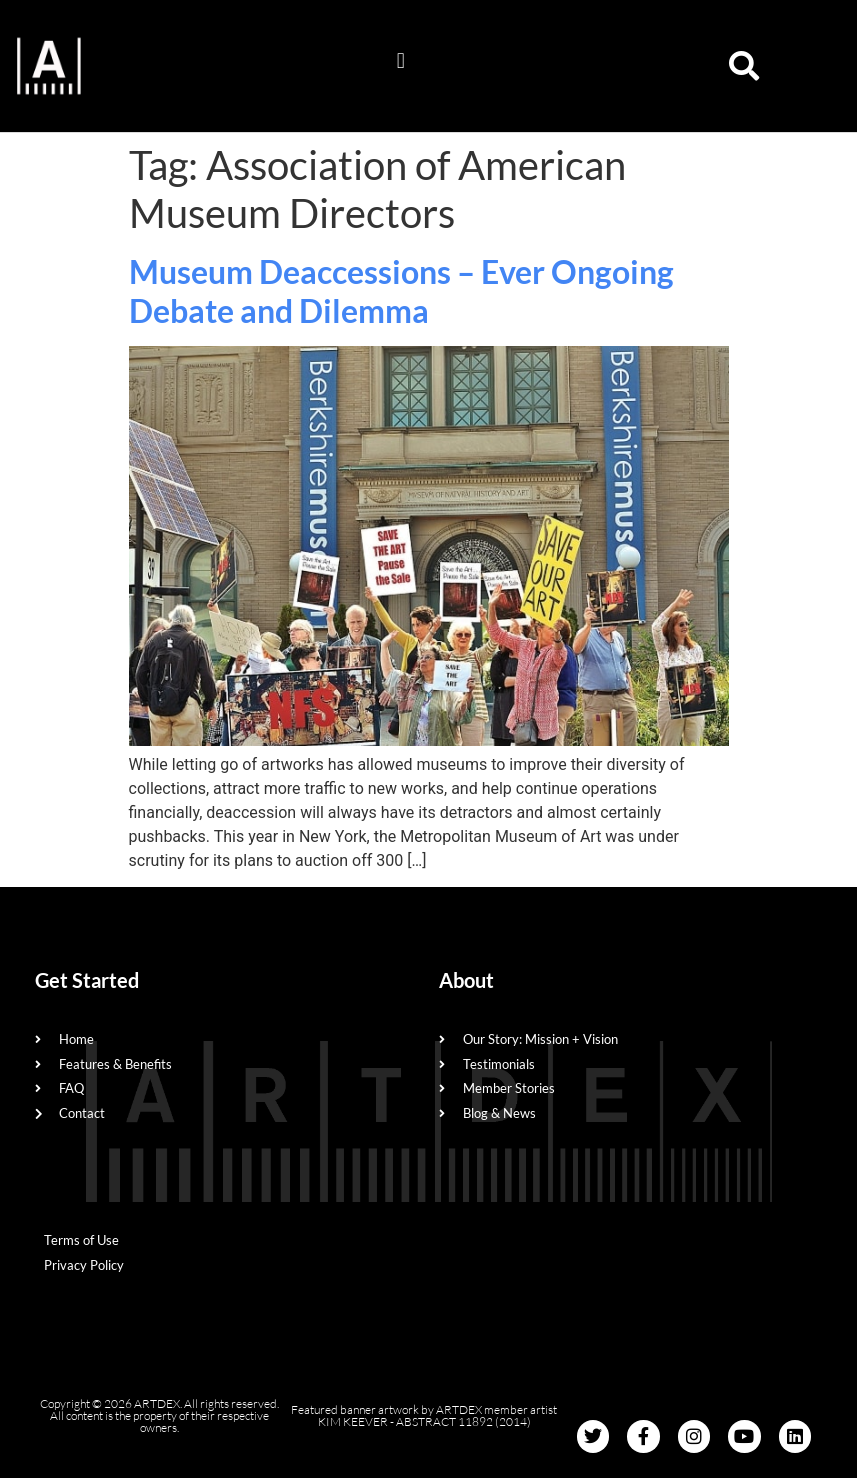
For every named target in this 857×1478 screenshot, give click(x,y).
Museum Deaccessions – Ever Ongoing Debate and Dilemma (401, 290)
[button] (400, 61)
